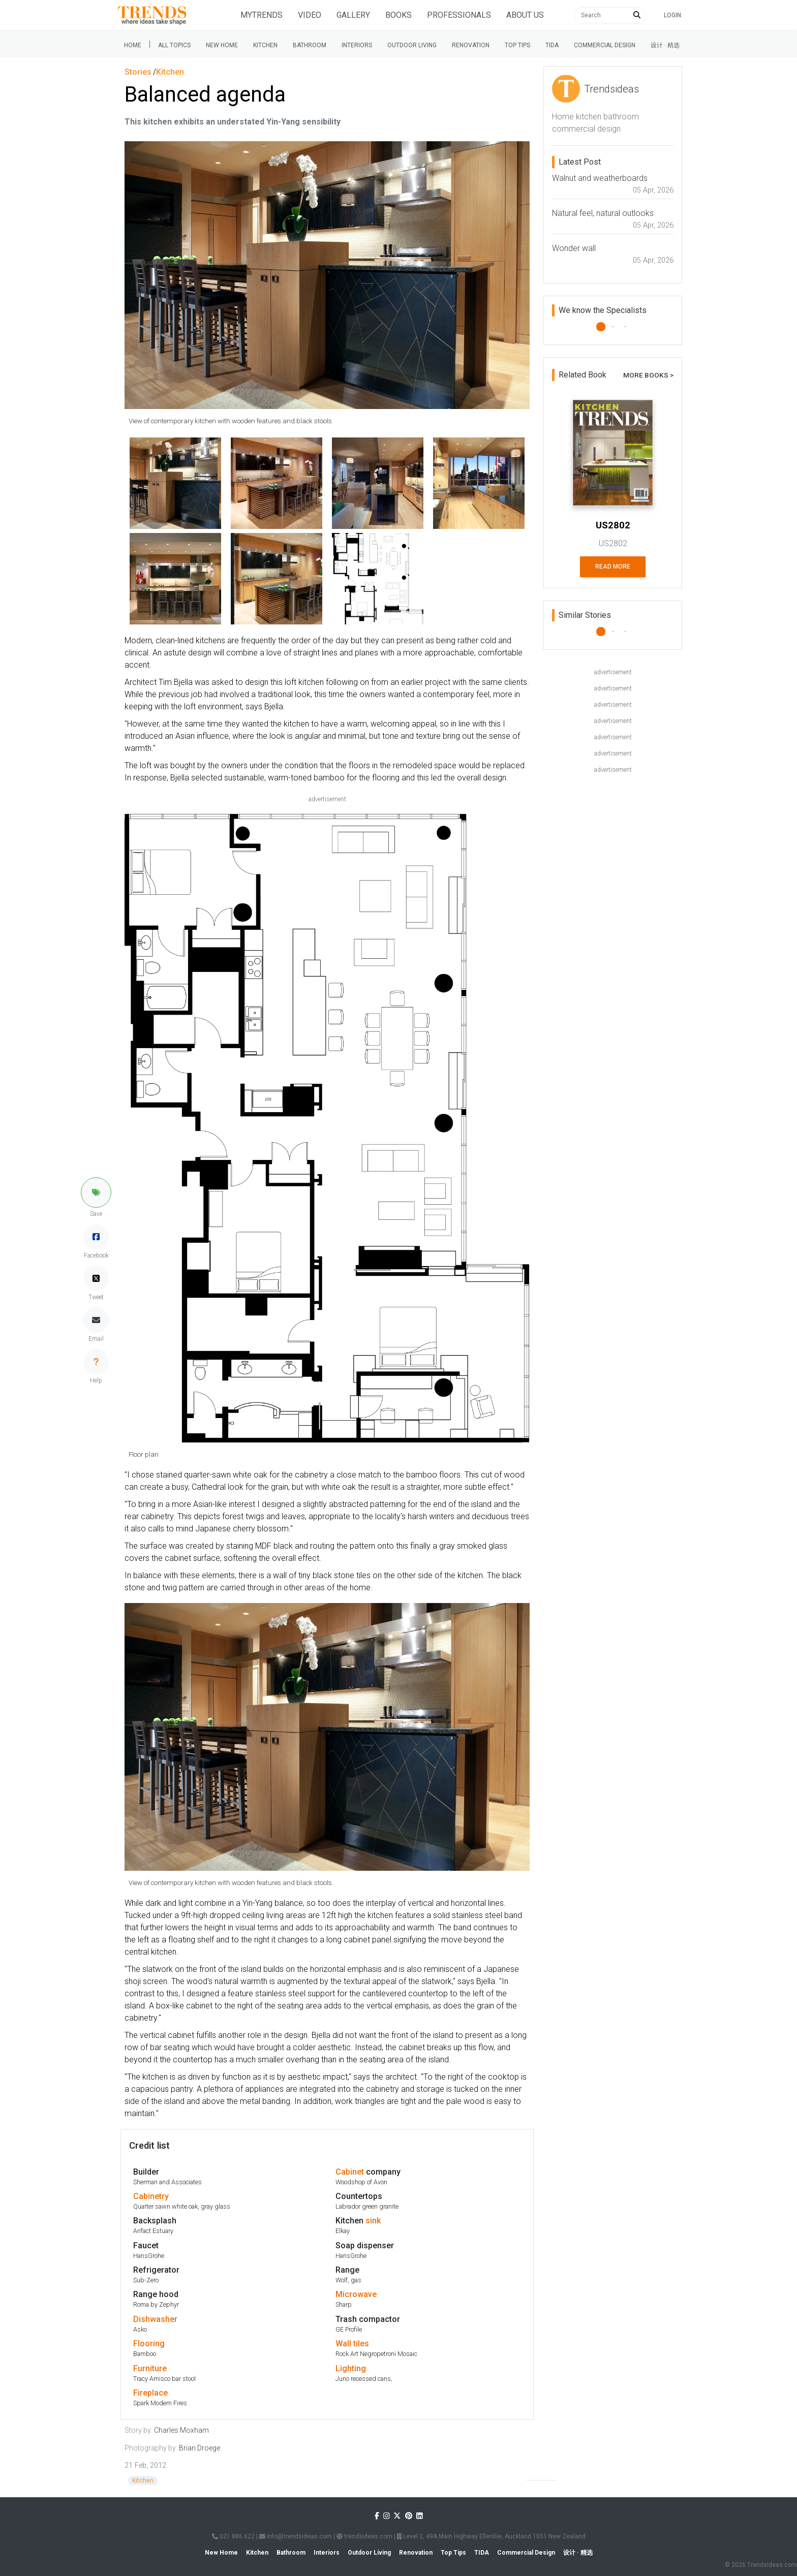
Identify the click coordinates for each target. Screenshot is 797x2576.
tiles (361, 2343)
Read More (612, 566)
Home (132, 45)
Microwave (356, 2294)
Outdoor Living (412, 45)
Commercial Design (604, 45)
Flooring (149, 2343)
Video (309, 15)
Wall (343, 2343)
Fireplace (150, 2393)
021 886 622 (233, 2536)
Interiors (357, 45)
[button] (96, 1192)
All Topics (174, 45)
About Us (525, 15)
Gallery (353, 15)
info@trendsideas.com (295, 2536)
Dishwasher (155, 2319)
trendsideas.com (364, 2536)
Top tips (517, 45)
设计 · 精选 (665, 45)
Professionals (459, 15)
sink (373, 2220)
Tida (552, 45)
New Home (222, 45)
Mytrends (261, 15)
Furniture (150, 2368)
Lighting (350, 2368)
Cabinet (349, 2172)
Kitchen (265, 45)
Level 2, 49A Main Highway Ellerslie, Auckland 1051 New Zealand (491, 2536)
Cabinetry (151, 2196)
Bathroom (309, 45)
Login (672, 15)
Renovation (470, 45)
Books (398, 15)
